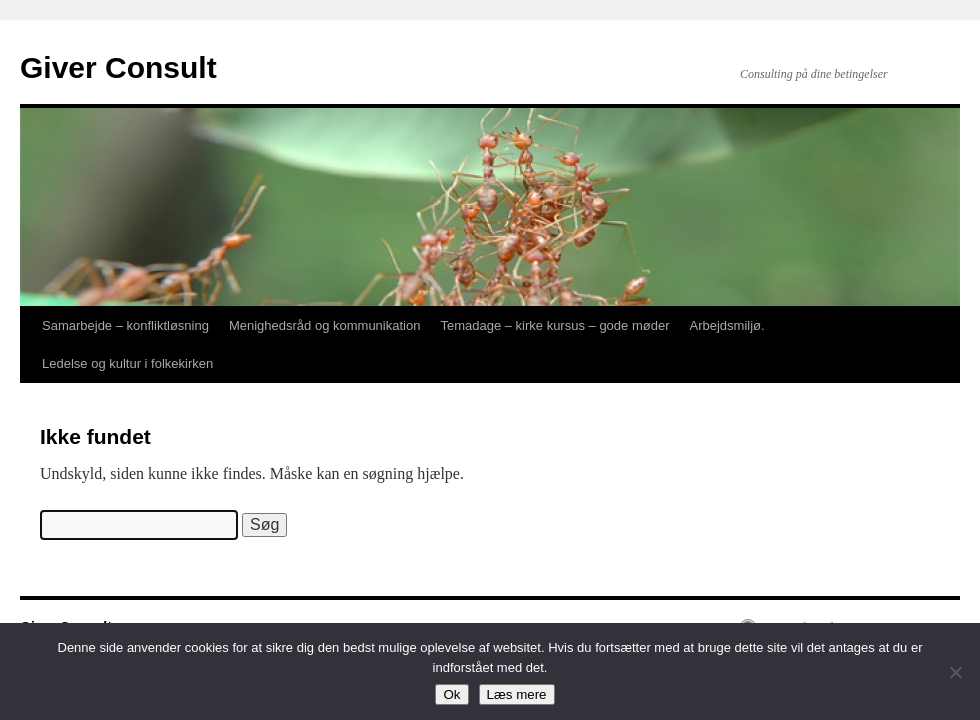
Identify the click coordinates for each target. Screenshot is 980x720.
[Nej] (955, 672)
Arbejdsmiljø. (726, 325)
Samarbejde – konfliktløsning (125, 325)
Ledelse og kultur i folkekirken (127, 363)
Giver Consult (118, 67)
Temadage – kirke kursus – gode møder (554, 325)
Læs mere (517, 694)
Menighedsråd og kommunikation (325, 325)
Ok (451, 694)
